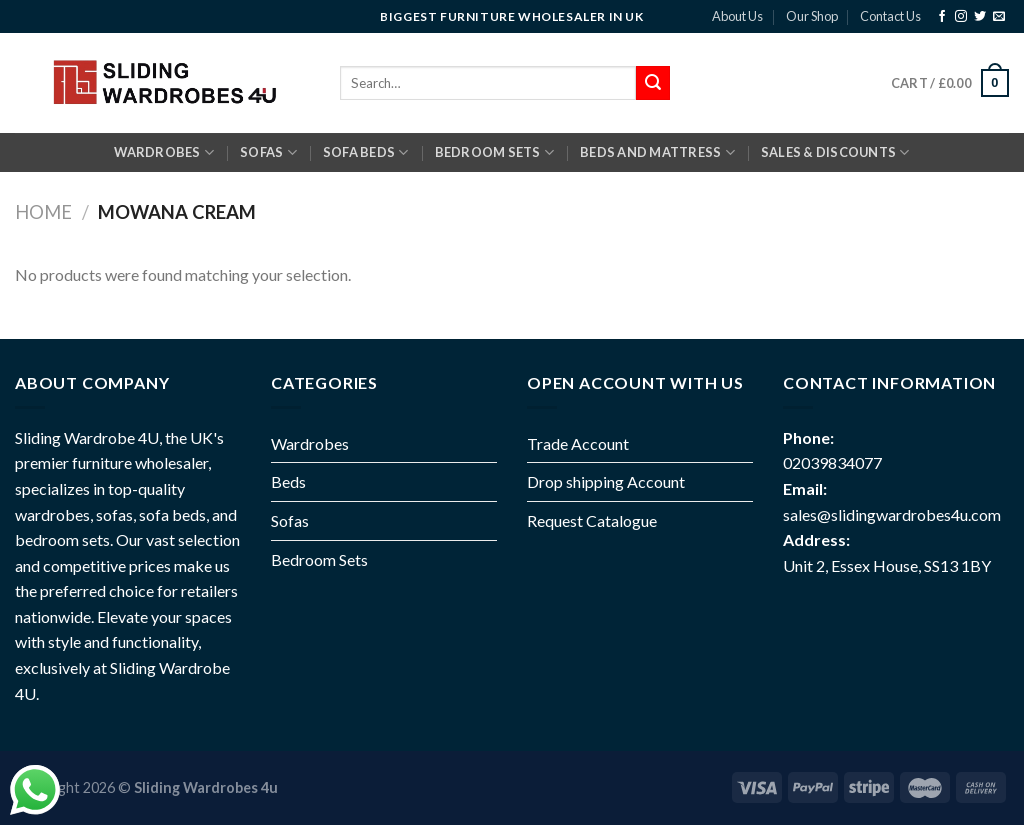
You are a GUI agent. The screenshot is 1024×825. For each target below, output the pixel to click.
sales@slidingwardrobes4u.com (892, 514)
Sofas (290, 520)
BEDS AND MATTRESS (657, 152)
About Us (737, 16)
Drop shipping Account (606, 481)
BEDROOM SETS (495, 152)
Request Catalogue (592, 520)
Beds (288, 481)
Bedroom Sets (319, 559)
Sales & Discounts (835, 152)
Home (43, 212)
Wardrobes (164, 152)
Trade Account (578, 443)
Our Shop (812, 16)
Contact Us (890, 16)
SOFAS (268, 152)
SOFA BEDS (366, 152)
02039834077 (832, 462)
